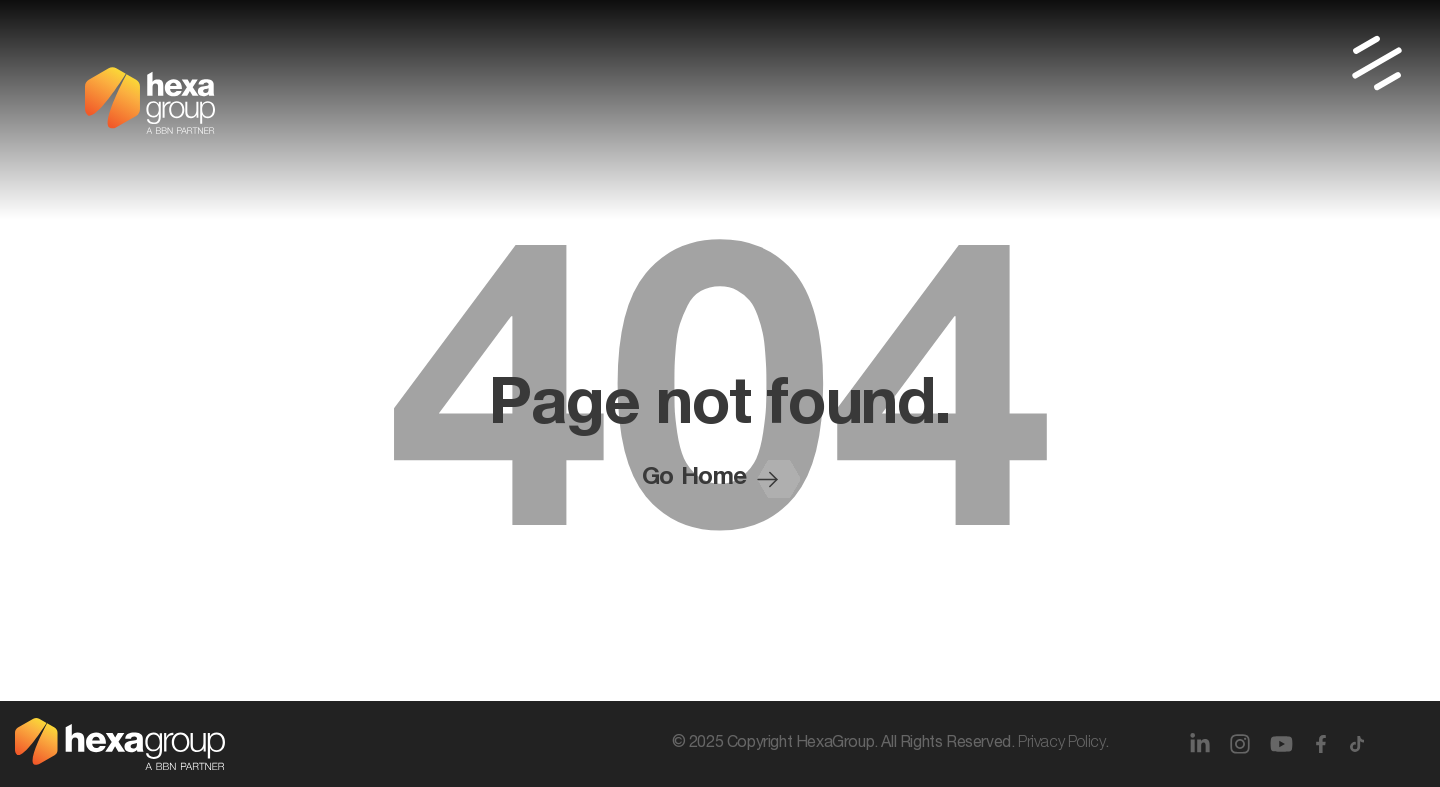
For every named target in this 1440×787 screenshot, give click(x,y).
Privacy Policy (1061, 744)
